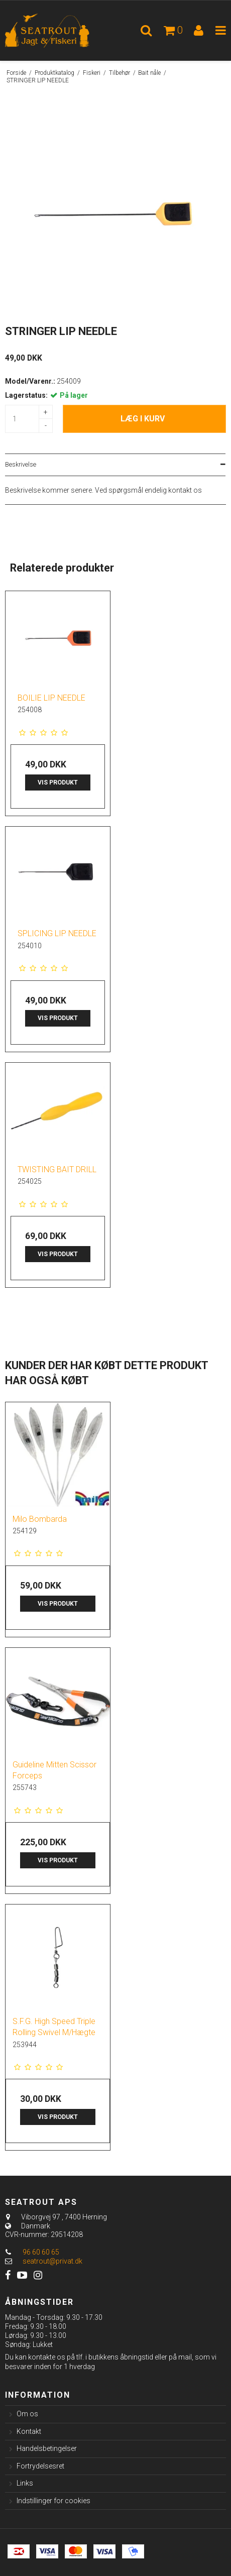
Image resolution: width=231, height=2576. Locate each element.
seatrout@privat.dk (52, 2261)
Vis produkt (58, 782)
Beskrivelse (20, 464)
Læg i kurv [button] (143, 418)
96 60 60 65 (32, 2252)
